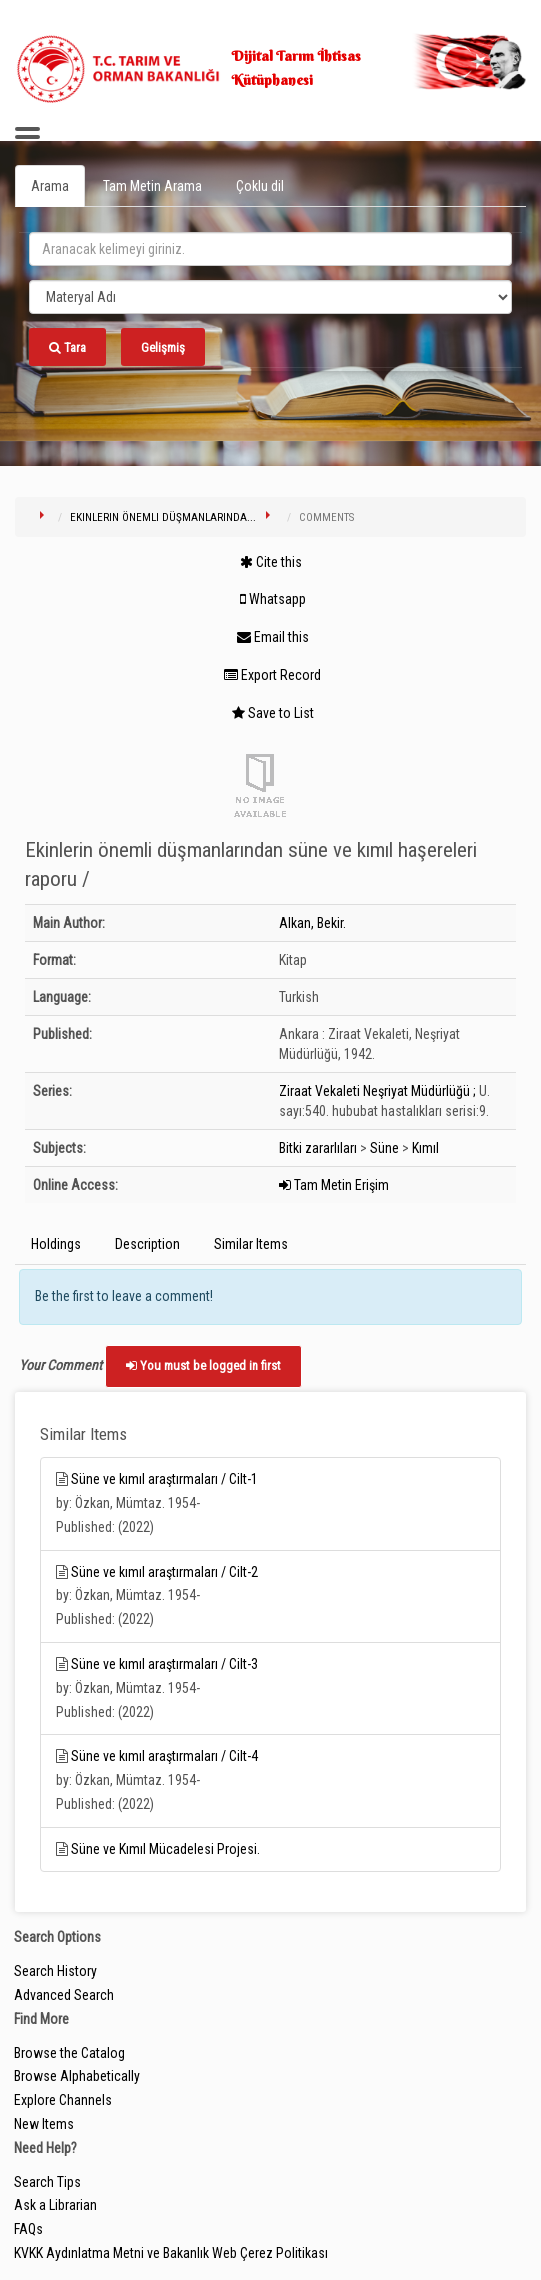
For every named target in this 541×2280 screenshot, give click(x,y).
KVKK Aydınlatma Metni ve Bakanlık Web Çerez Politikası (171, 2253)
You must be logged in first (203, 1365)
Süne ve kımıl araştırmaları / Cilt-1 (164, 1479)
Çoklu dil (260, 186)
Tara (67, 347)
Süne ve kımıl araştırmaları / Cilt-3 (164, 1664)
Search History (55, 1971)
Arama (50, 186)
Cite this (271, 562)
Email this (273, 637)
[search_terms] (270, 249)
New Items (44, 2124)
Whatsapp (273, 599)
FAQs (28, 2229)
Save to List (273, 713)
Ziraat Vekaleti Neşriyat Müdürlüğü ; (377, 1091)
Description (147, 1244)
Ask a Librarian (55, 2205)
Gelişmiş (163, 347)
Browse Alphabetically (77, 2076)
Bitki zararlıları (318, 1148)
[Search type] (270, 297)
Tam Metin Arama (152, 186)
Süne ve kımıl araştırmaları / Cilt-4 (164, 1756)
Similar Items (251, 1244)
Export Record (272, 675)
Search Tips (47, 2182)
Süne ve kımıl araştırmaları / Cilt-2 (164, 1572)
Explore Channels (63, 2100)
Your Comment (60, 1365)
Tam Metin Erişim (334, 1185)
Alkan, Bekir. (312, 923)
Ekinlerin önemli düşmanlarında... (163, 517)
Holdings (56, 1244)
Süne (384, 1148)
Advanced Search (64, 1995)
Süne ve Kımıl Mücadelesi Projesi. (165, 1849)
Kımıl (425, 1148)
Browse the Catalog (69, 2053)
